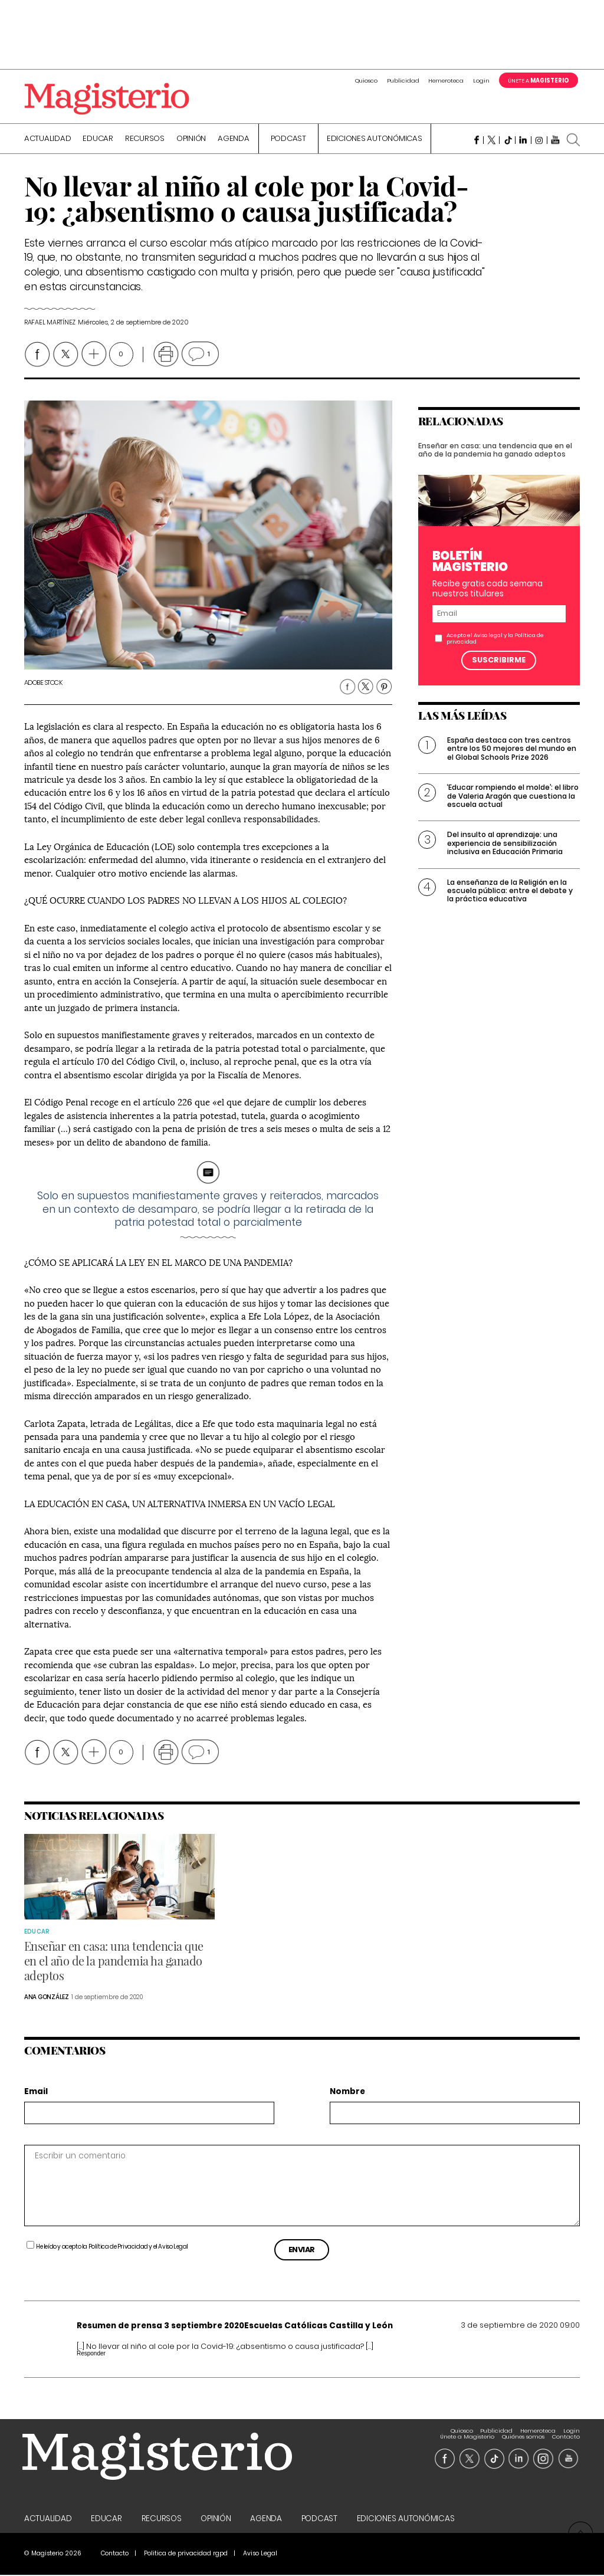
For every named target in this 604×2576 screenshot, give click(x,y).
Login (481, 80)
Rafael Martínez (50, 323)
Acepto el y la (495, 648)
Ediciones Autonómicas (374, 140)
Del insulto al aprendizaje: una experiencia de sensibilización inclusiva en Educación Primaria (505, 854)
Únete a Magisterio (467, 2432)
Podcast (288, 140)
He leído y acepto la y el (112, 2247)
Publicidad (403, 80)
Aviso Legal (173, 2247)
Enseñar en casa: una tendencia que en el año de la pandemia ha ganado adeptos (495, 460)
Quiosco (366, 80)
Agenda (234, 140)
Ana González (46, 1997)
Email (36, 2093)
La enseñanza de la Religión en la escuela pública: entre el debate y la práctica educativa (510, 901)
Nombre (347, 2093)
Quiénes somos (523, 2432)
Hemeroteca (446, 80)
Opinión (191, 140)
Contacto (566, 2432)
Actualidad (47, 140)
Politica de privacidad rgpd (186, 2554)
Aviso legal (488, 645)
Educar (98, 140)
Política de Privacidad (118, 2247)
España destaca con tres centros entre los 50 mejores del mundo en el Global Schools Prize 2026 (511, 759)
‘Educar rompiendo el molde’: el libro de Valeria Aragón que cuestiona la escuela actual (513, 807)
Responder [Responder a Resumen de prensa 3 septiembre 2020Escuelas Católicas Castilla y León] (91, 2354)
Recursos (145, 140)
